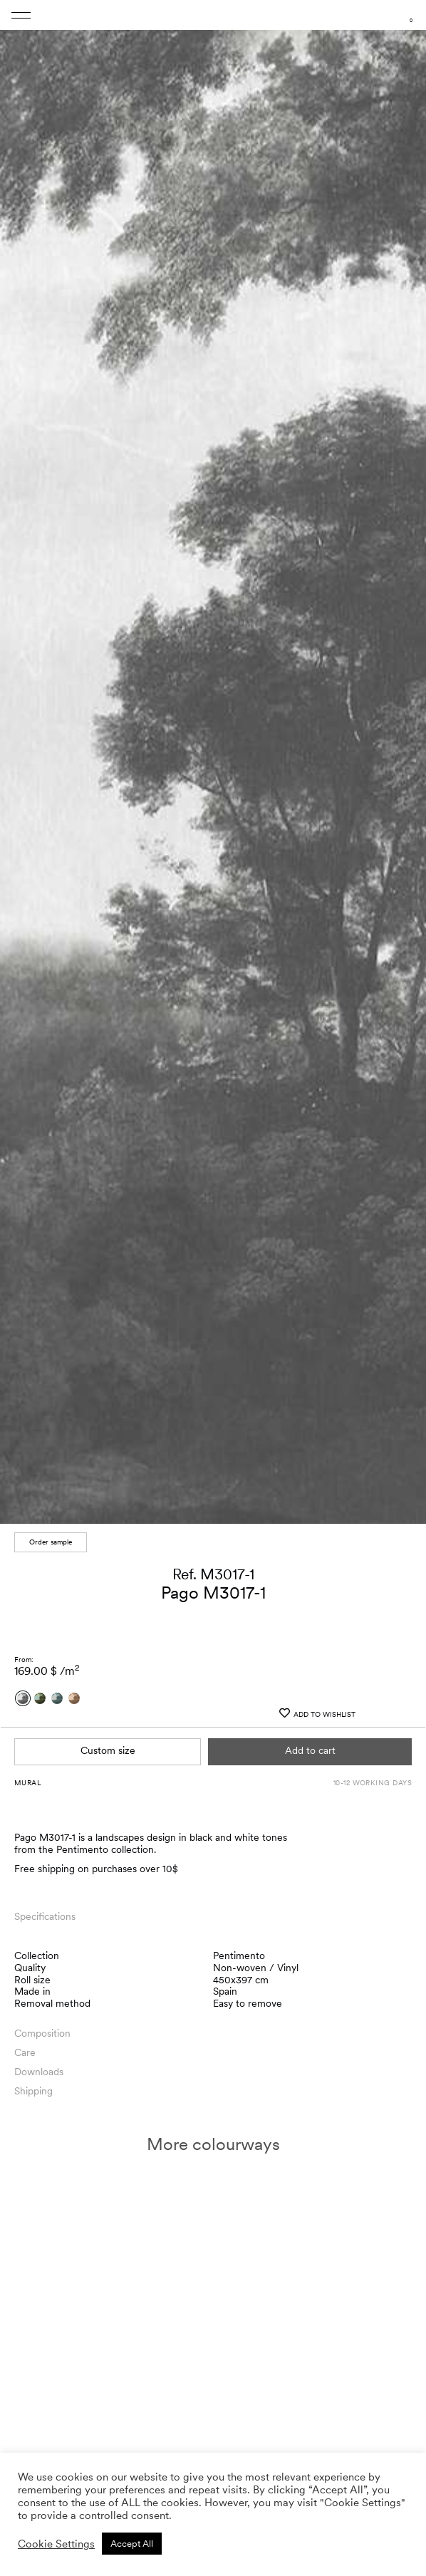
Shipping (33, 2091)
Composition (42, 2033)
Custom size (107, 1750)
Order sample (50, 1541)
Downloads (38, 2071)
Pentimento (239, 1955)
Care (25, 2052)
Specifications (45, 1916)
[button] (406, 2408)
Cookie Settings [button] (56, 2544)
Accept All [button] (131, 2543)
